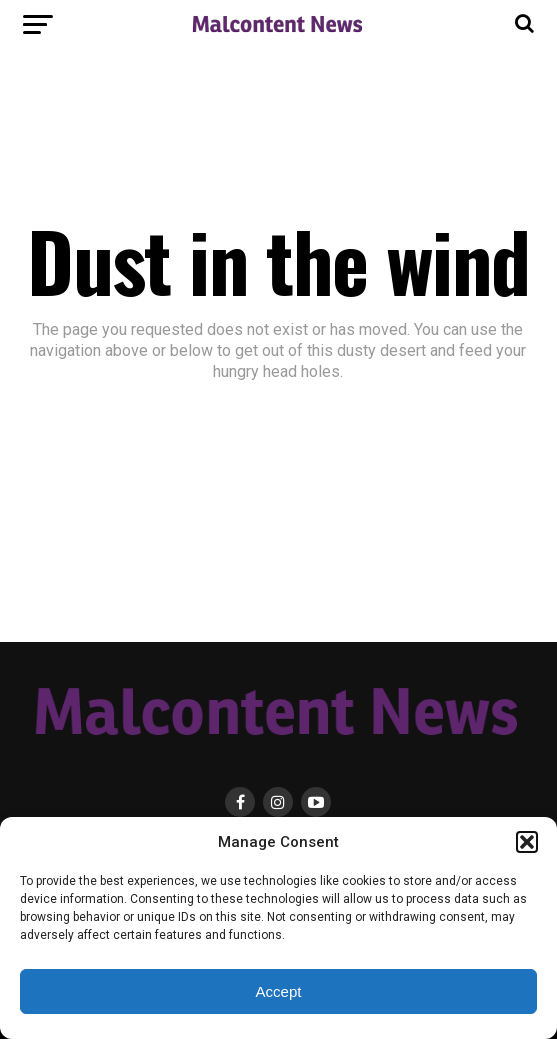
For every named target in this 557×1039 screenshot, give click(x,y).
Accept (279, 991)
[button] (527, 842)
